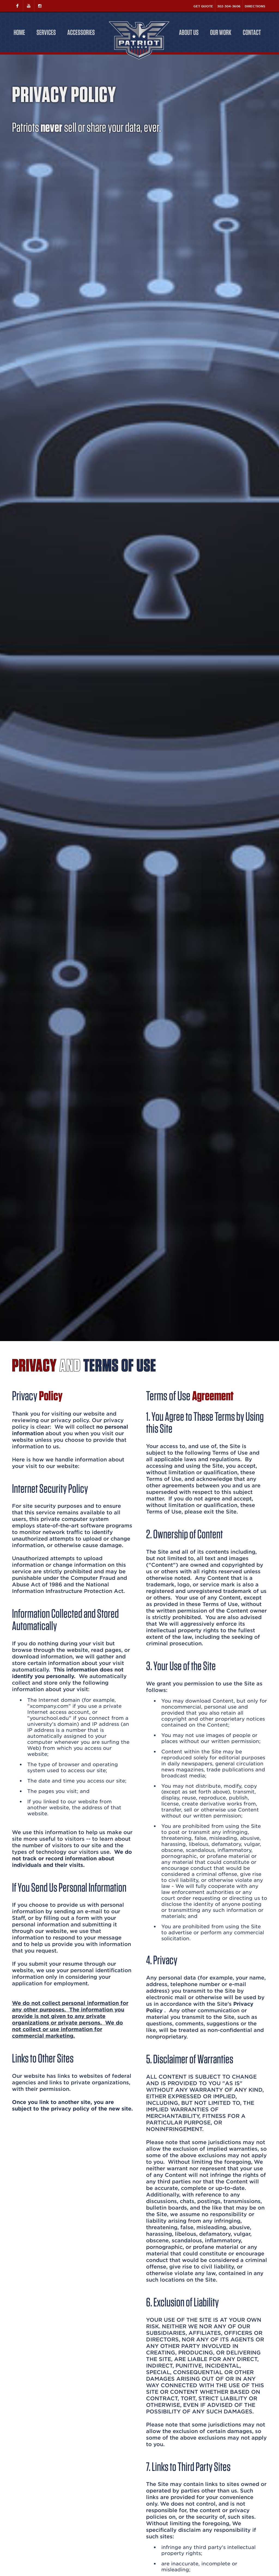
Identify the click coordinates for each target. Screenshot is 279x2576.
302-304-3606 (229, 6)
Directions (255, 6)
